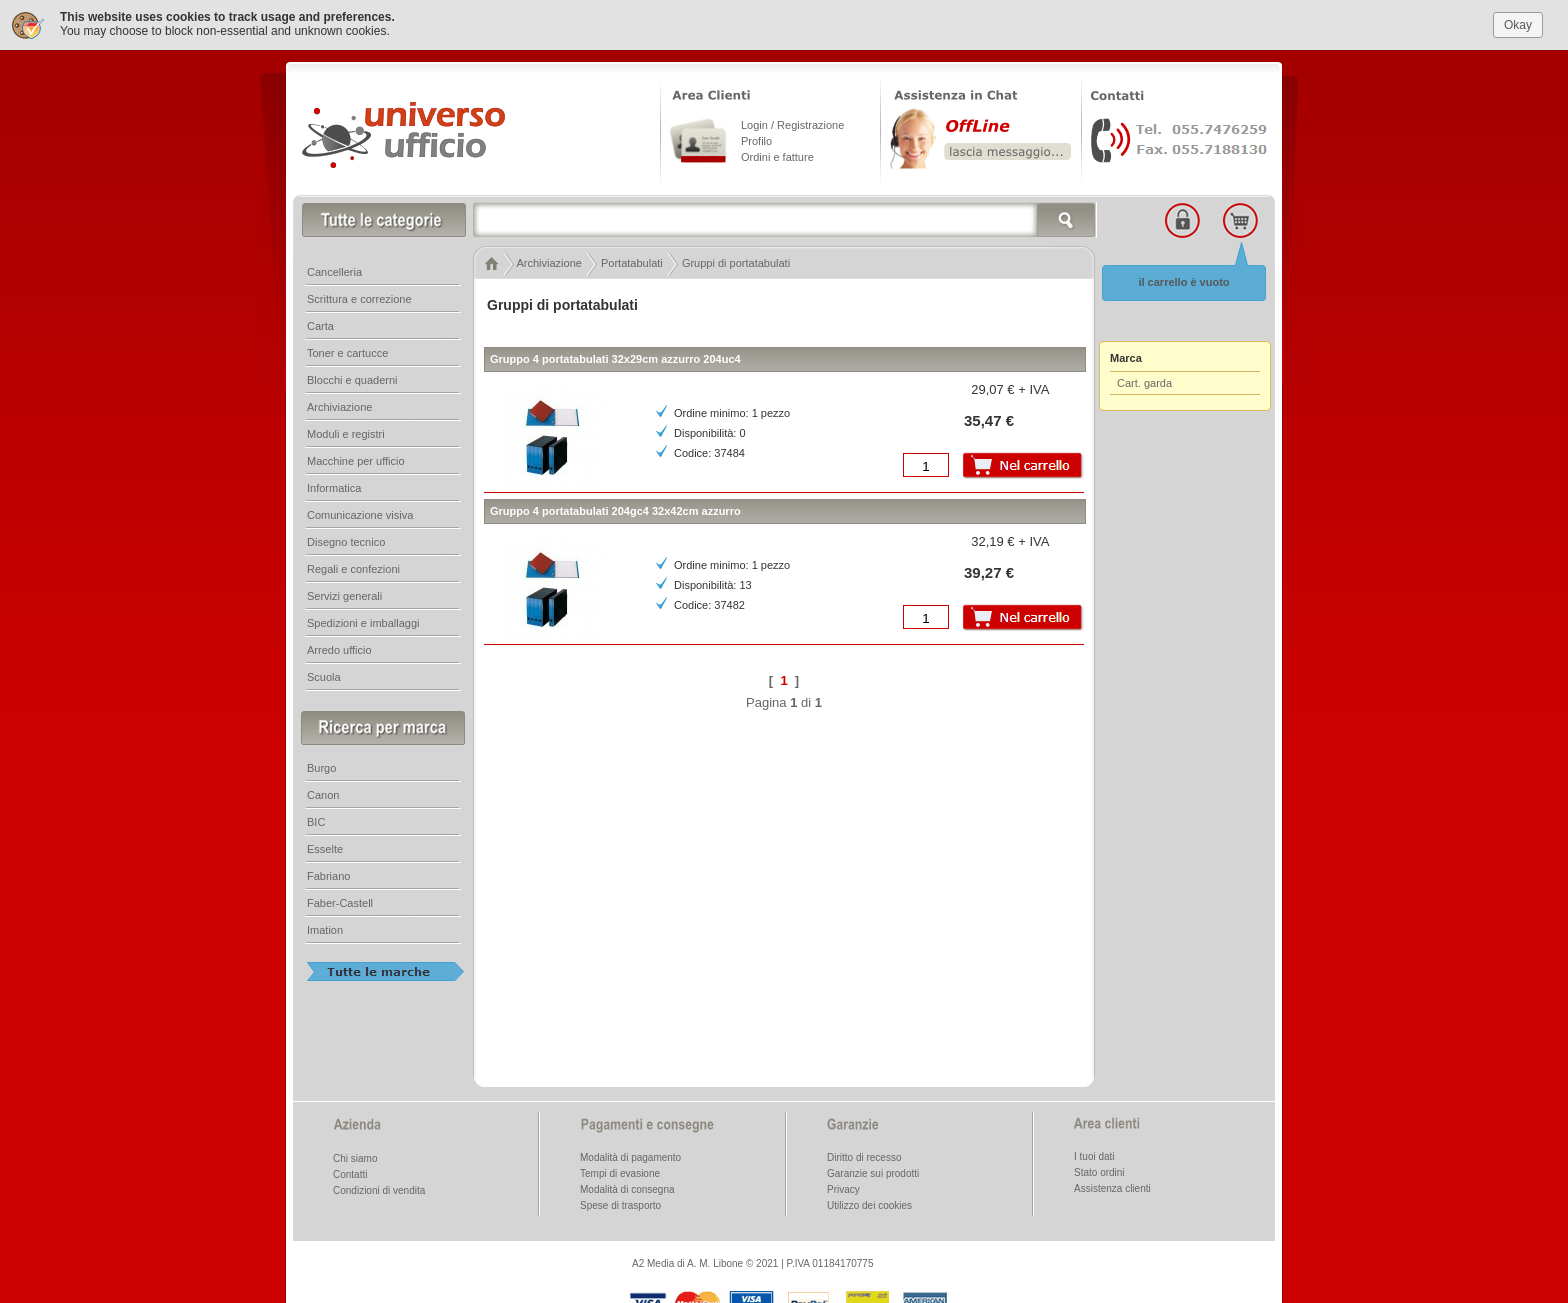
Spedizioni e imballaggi (363, 623)
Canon (323, 795)
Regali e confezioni (353, 569)
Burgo (321, 768)
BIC (316, 822)
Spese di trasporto (620, 1205)
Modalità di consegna (627, 1189)
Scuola (324, 677)
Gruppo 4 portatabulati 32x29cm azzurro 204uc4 (615, 359)
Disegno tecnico (346, 542)
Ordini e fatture (777, 157)
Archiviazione (339, 407)
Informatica (334, 488)
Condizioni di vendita (379, 1190)
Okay (1518, 25)
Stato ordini (1099, 1172)
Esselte (325, 849)
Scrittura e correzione (359, 299)
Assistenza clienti (1112, 1188)
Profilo (756, 141)
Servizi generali (344, 596)
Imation (325, 930)
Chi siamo (355, 1158)
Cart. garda (1144, 383)
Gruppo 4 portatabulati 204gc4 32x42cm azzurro (615, 511)
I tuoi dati (1094, 1156)
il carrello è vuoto (1183, 282)
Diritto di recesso (864, 1157)
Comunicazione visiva (360, 515)
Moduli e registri (346, 434)
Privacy (843, 1189)
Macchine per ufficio (356, 461)
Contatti (350, 1174)
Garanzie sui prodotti (873, 1173)
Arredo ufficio (339, 650)
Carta (320, 326)
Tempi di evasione (620, 1173)
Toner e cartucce (347, 353)
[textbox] (785, 220)
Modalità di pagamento (630, 1157)
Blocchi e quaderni (352, 380)
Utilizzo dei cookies (869, 1205)
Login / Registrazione (792, 125)
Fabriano (328, 876)
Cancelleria (334, 272)
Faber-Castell (340, 903)
